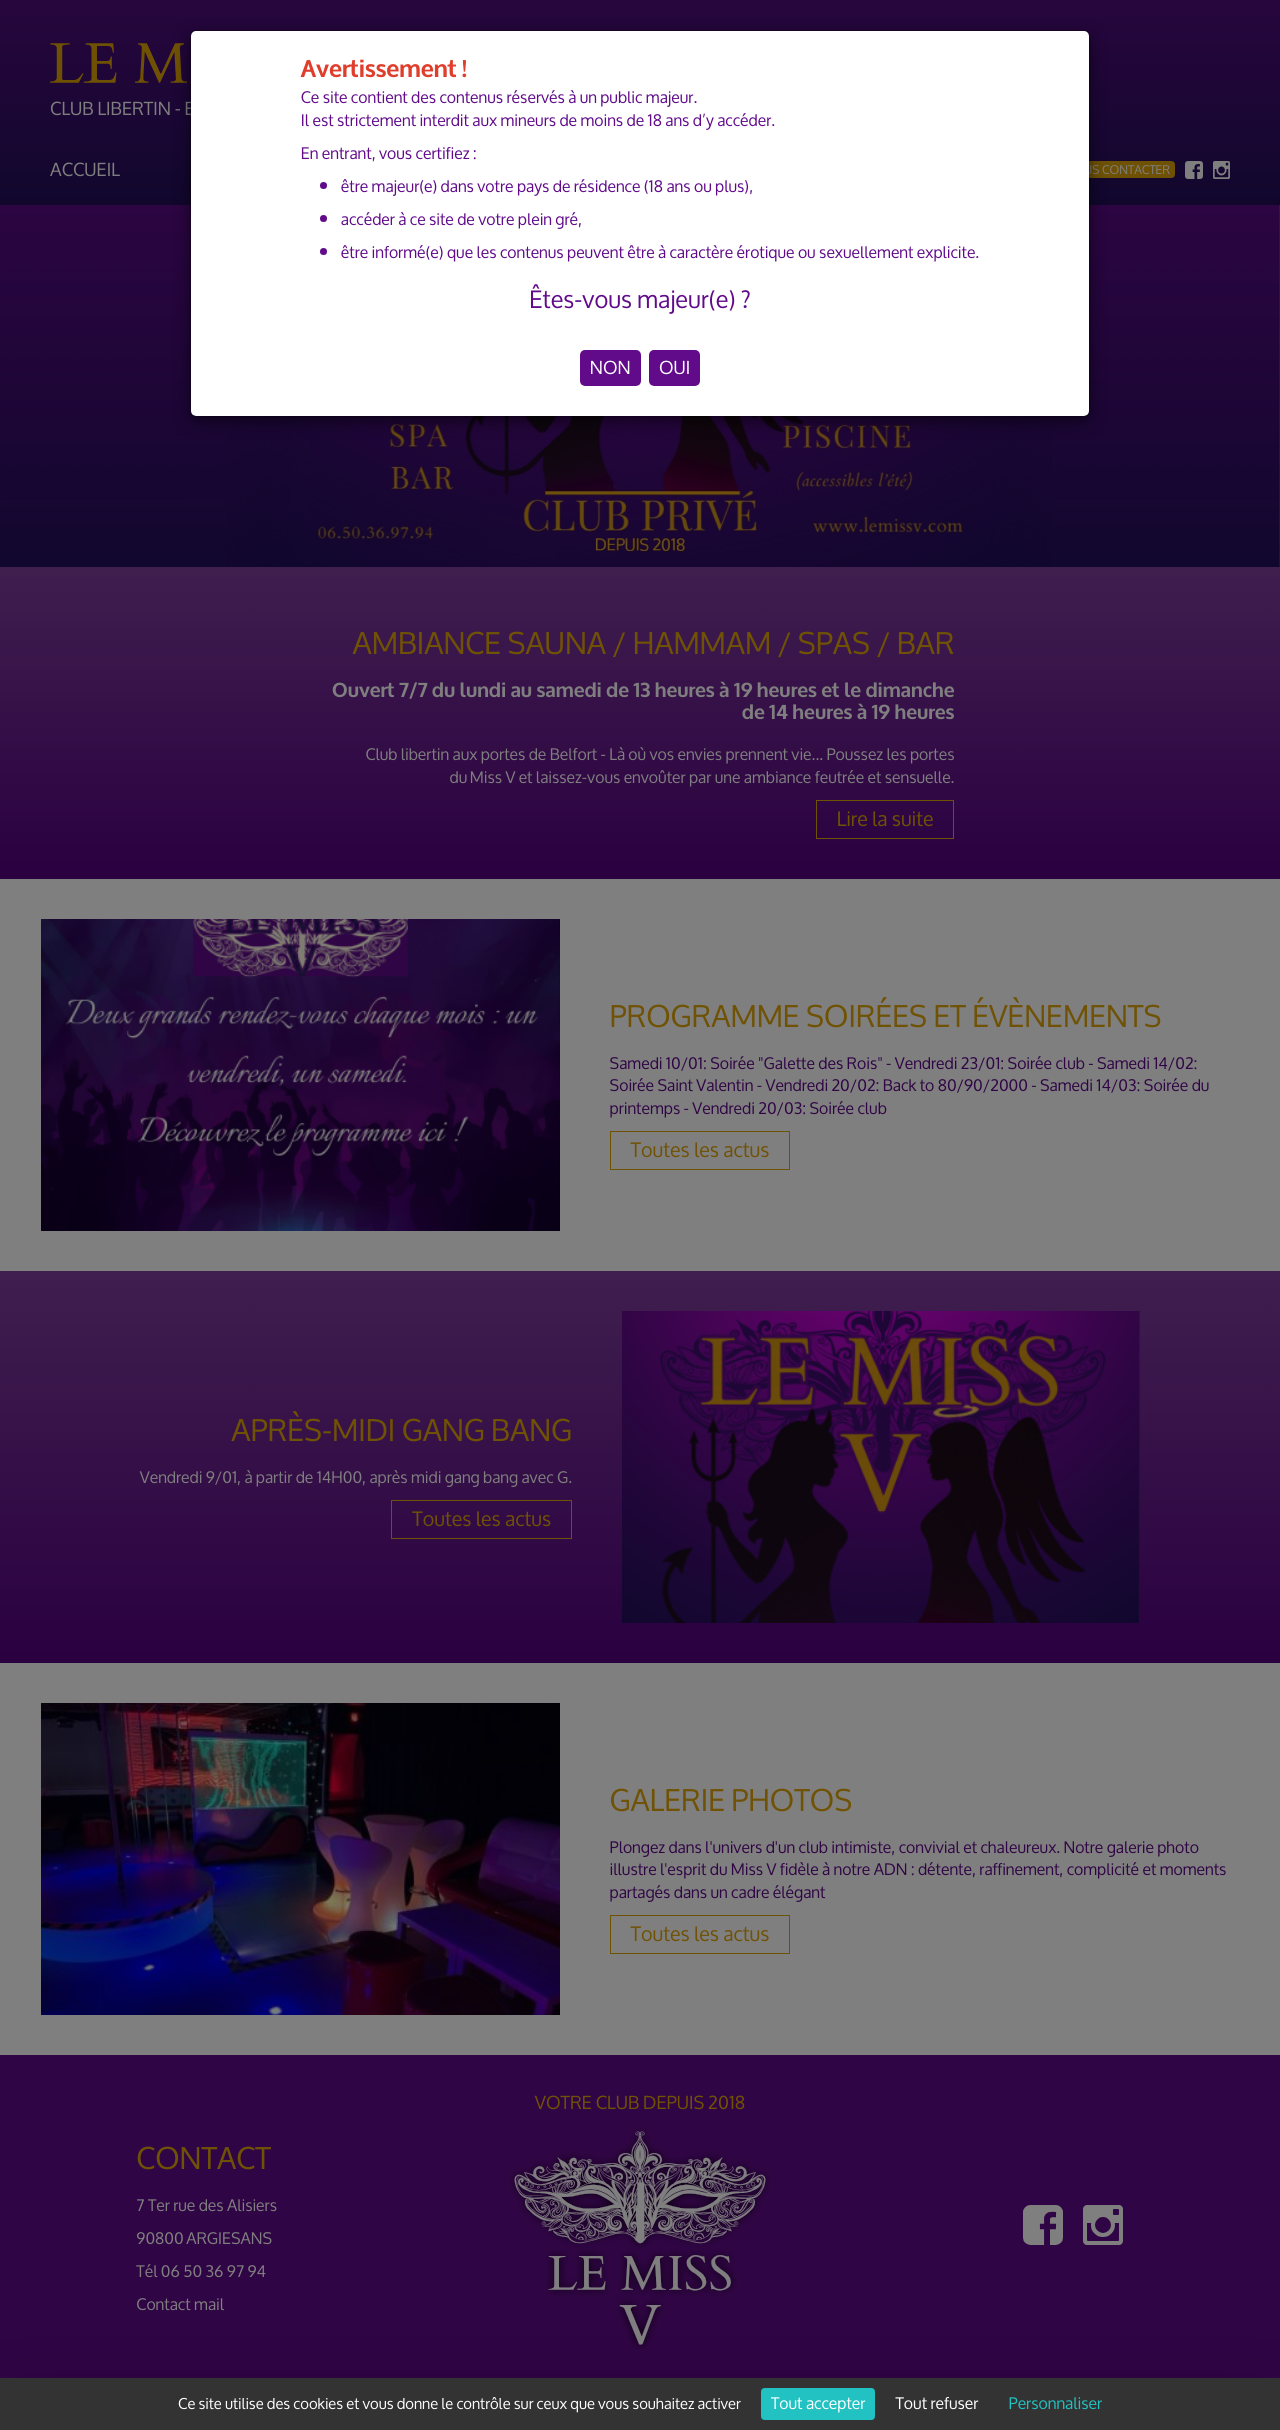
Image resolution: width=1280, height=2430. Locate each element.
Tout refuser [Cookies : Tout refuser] (937, 2404)
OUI (674, 368)
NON (610, 368)
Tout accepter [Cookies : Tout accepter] (818, 2404)
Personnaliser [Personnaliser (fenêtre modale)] (1055, 2404)
